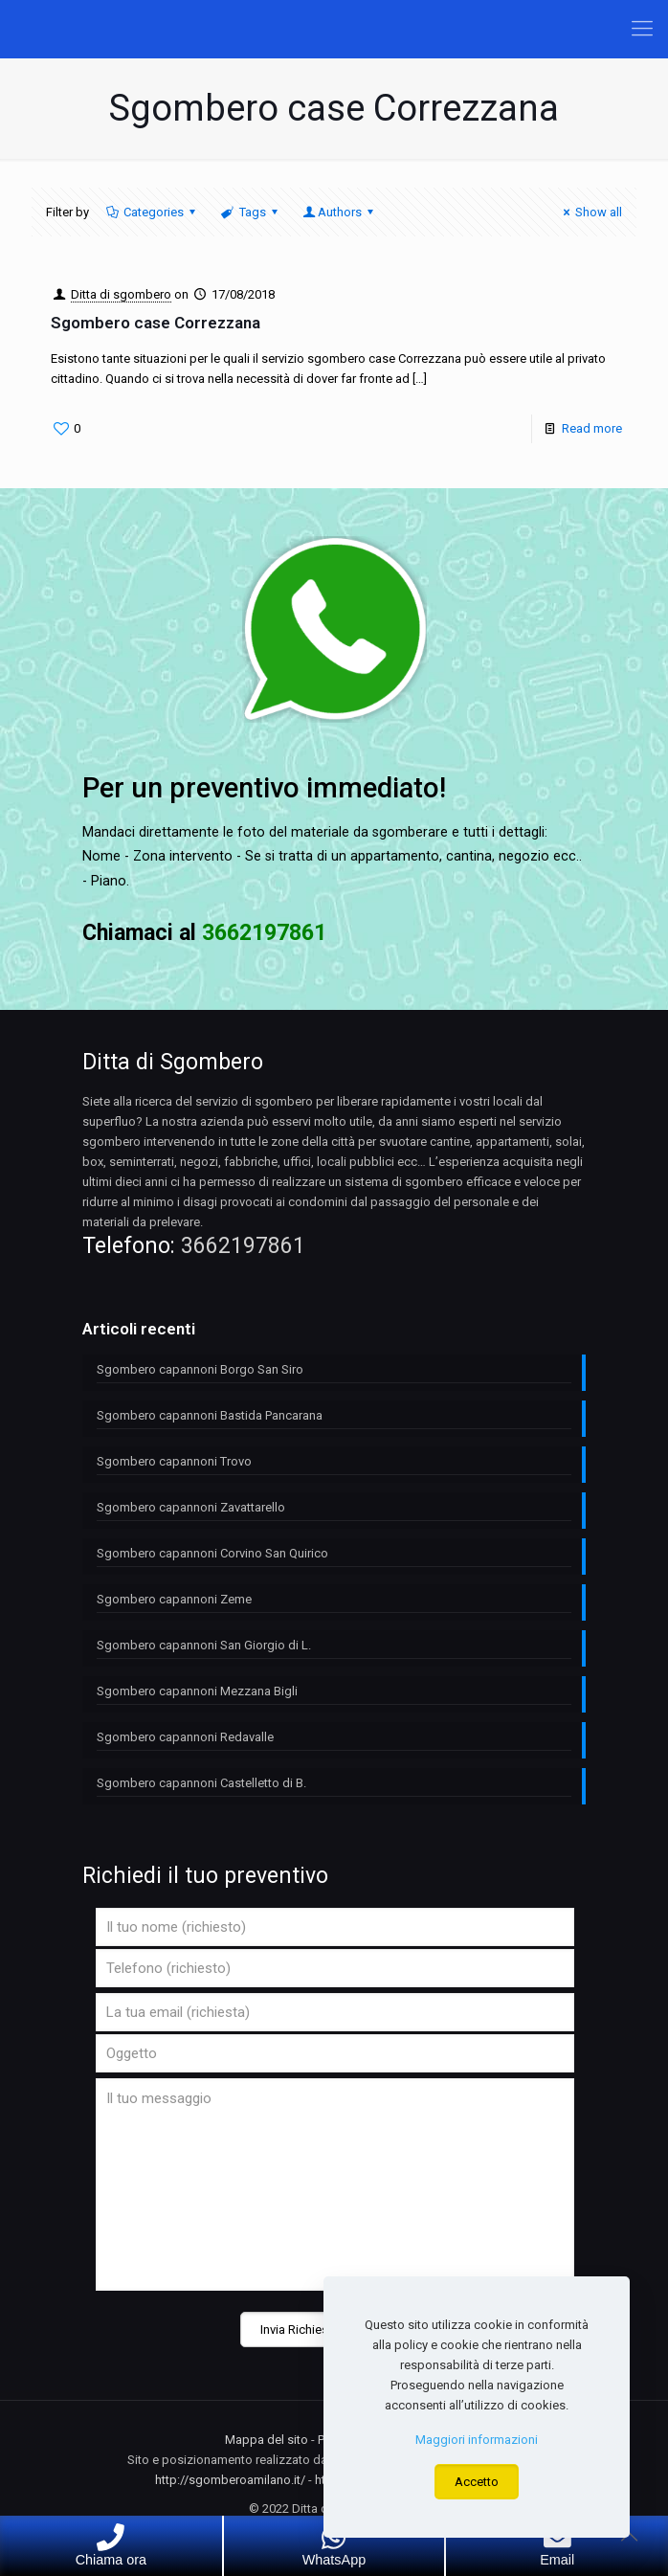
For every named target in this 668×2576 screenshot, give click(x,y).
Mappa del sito (266, 2439)
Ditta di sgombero (121, 294)
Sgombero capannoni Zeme (174, 1599)
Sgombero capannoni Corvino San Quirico (212, 1553)
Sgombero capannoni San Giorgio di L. (204, 1645)
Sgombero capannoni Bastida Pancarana (210, 1415)
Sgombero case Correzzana (155, 322)
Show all (590, 212)
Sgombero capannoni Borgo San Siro (200, 1369)
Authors (340, 212)
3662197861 (243, 1246)
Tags (250, 212)
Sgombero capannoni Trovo (174, 1461)
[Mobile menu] (642, 28)
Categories (152, 212)
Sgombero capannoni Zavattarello (191, 1507)
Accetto (477, 2482)
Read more (592, 428)
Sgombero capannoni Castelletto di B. (201, 1783)
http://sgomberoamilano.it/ (230, 2480)
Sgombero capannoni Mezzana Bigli (197, 1691)
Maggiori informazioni (476, 2439)
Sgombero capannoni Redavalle (185, 1737)
